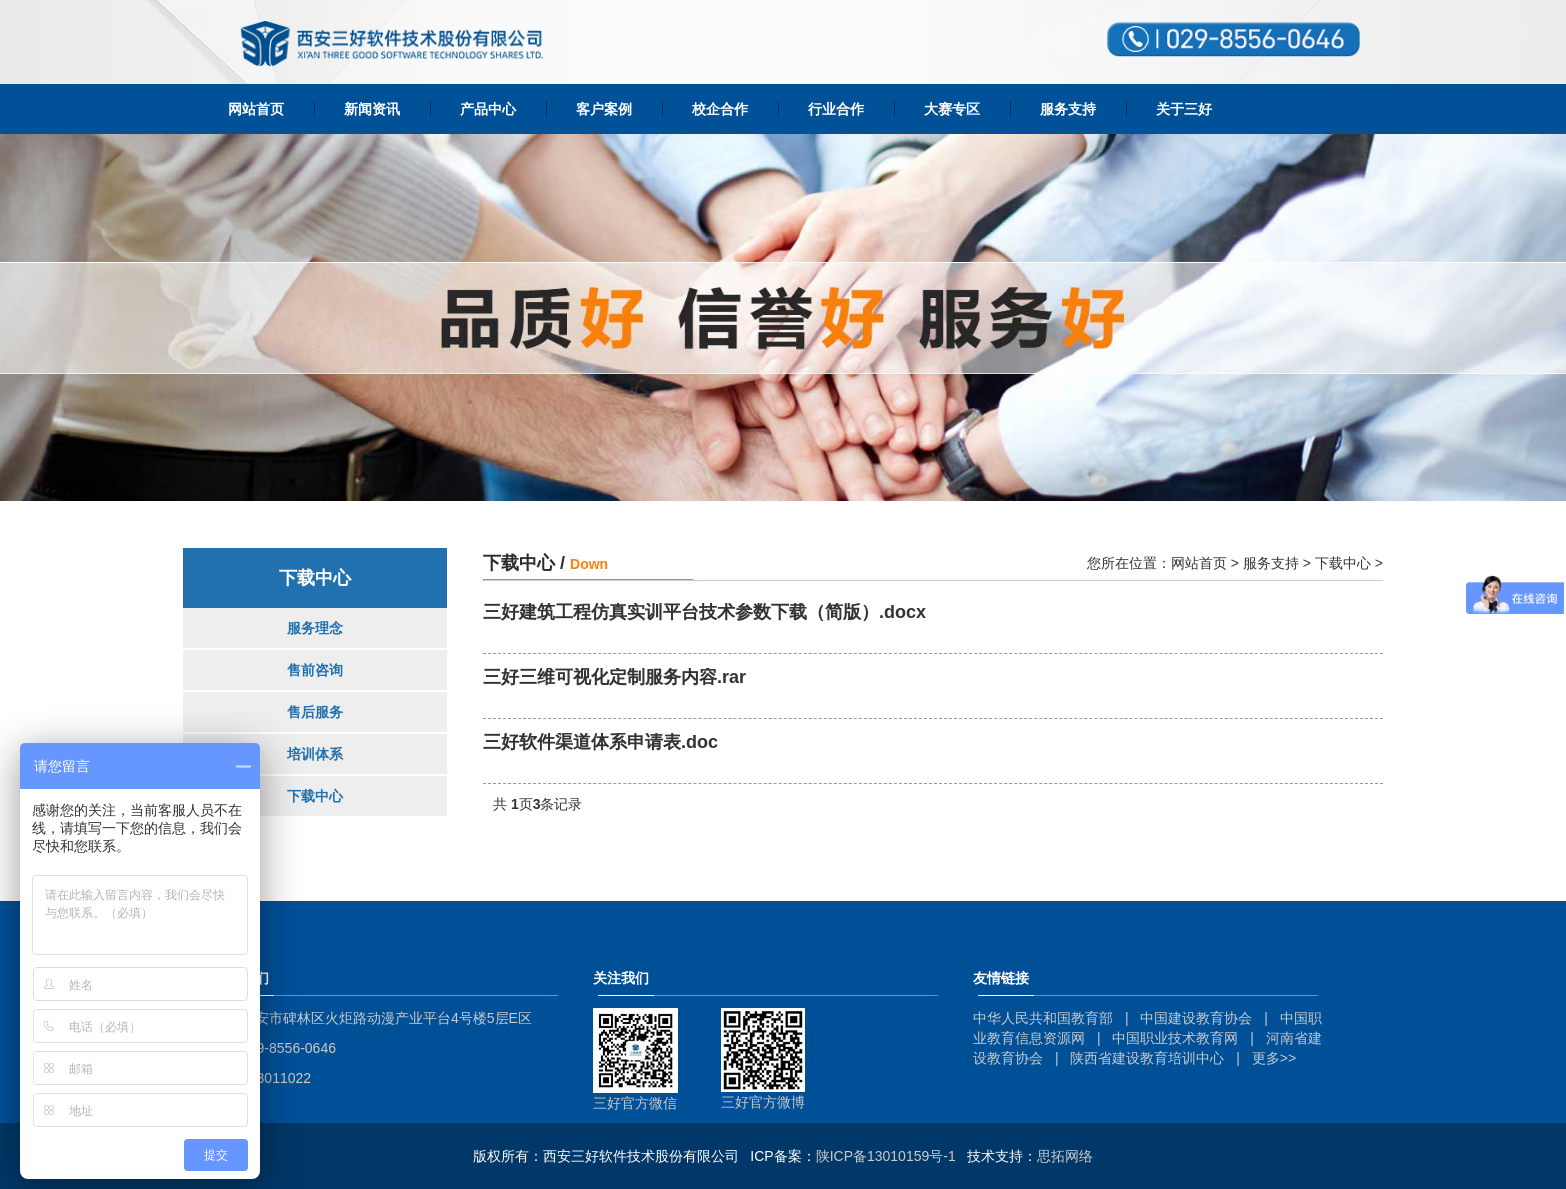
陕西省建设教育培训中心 (1147, 1058)
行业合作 (836, 109)
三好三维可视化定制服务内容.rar (614, 677)
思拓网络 (1065, 1156)
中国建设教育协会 (1196, 1018)
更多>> (1274, 1058)
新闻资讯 (372, 109)
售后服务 (315, 712)
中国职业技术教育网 (1175, 1038)
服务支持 (1068, 109)
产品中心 (488, 109)
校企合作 (720, 109)
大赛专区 (952, 109)
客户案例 (604, 109)
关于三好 (1184, 109)
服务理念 (315, 628)
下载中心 (315, 796)
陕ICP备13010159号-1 (886, 1156)
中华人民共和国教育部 (1043, 1018)
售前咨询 (315, 670)
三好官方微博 (763, 1102)
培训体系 (315, 754)
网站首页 (256, 109)
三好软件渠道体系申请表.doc (600, 742)
